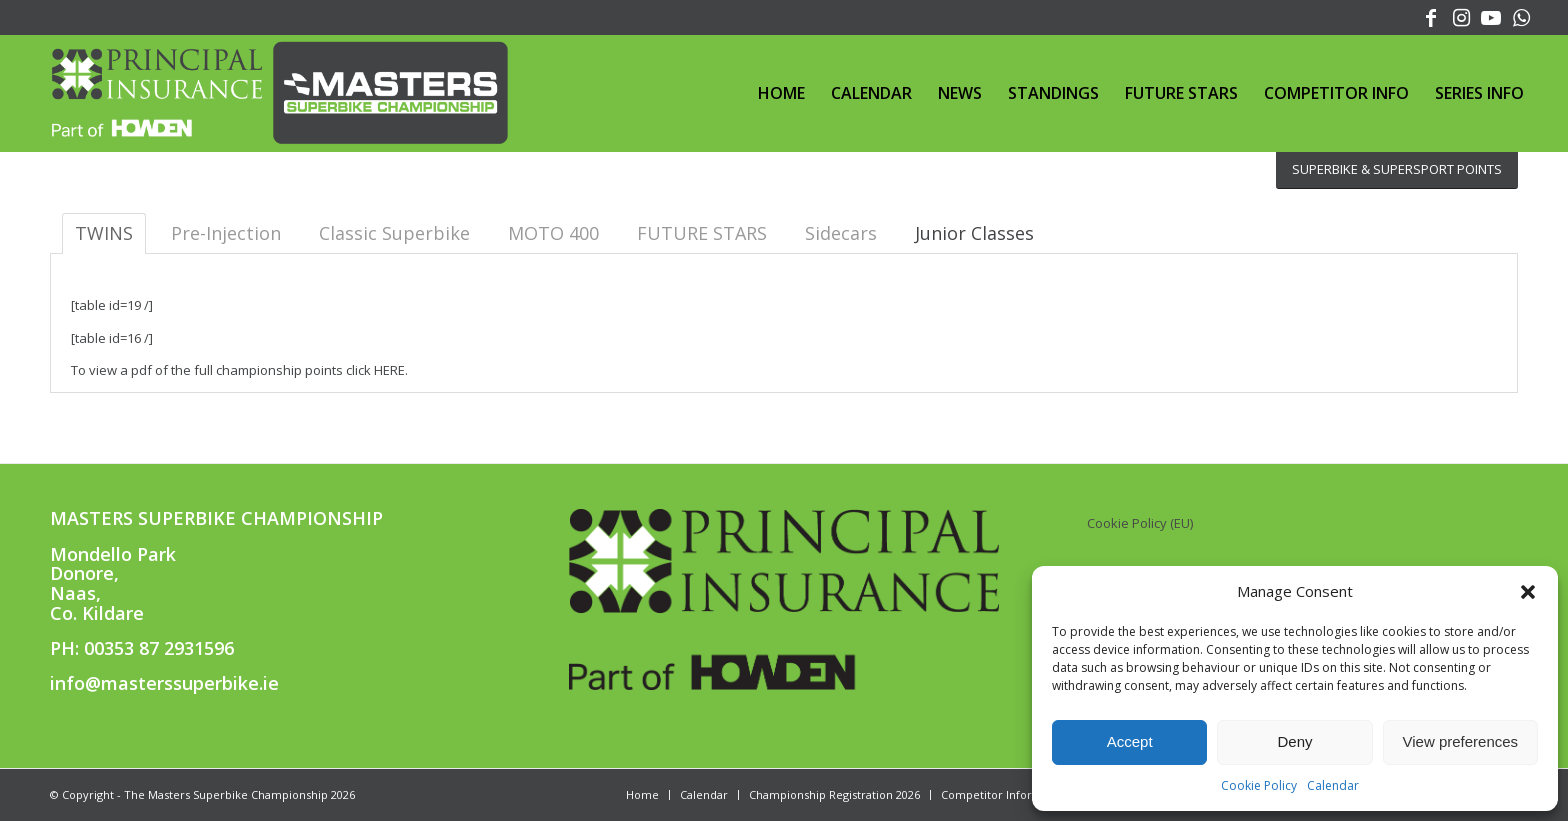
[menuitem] (781, 93)
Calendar (1333, 785)
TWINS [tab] (104, 233)
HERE (389, 370)
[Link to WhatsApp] (1522, 15)
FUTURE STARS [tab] (702, 233)
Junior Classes (974, 233)
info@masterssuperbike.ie (164, 683)
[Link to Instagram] (1461, 15)
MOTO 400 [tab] (553, 233)
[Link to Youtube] (1491, 15)
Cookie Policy (1259, 785)
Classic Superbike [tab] (394, 233)
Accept (1130, 741)
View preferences (1461, 741)
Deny (1294, 741)
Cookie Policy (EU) (1140, 523)
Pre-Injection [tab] (226, 233)
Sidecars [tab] (841, 233)
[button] (1528, 592)
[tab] (974, 233)
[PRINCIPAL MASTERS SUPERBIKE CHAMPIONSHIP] (274, 93)
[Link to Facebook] (1431, 15)
